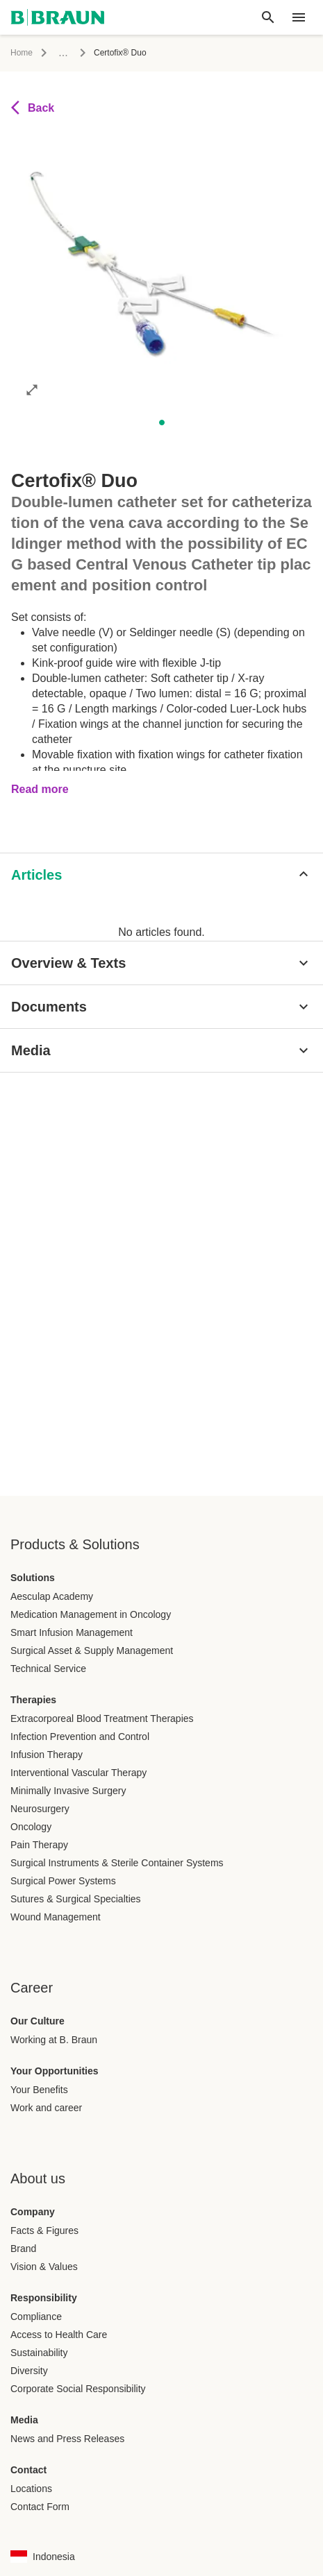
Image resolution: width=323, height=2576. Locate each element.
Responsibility (43, 2297)
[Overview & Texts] (161, 962)
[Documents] (161, 1006)
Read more (40, 789)
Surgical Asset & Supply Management (91, 1650)
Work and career (46, 2107)
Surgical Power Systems (63, 1880)
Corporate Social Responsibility (78, 2388)
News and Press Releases (67, 2438)
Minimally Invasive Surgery (68, 1790)
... (62, 52)
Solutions (32, 1577)
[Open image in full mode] (32, 389)
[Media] (161, 1050)
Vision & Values (44, 2266)
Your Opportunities (54, 2070)
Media (24, 2419)
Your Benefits (39, 2089)
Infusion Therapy (46, 1754)
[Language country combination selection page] (42, 2557)
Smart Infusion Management (71, 1632)
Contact (28, 2469)
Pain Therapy (39, 1844)
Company (32, 2211)
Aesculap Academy (51, 1596)
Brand (23, 2248)
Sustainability (39, 2352)
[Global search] (268, 17)
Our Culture (37, 2021)
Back (32, 107)
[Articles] (161, 874)
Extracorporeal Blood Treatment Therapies (102, 1718)
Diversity (29, 2370)
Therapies (33, 1699)
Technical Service (48, 1668)
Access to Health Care (58, 2334)
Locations (31, 2488)
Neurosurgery (39, 1808)
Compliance (36, 2316)
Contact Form (39, 2506)
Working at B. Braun (53, 2039)
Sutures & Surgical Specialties (75, 1898)
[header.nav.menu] (299, 17)
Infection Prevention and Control (79, 1736)
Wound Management (55, 1916)
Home (21, 53)
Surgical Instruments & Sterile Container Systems (117, 1862)
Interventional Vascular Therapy (78, 1772)
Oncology (30, 1826)
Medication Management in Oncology (90, 1614)
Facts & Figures (44, 2230)
